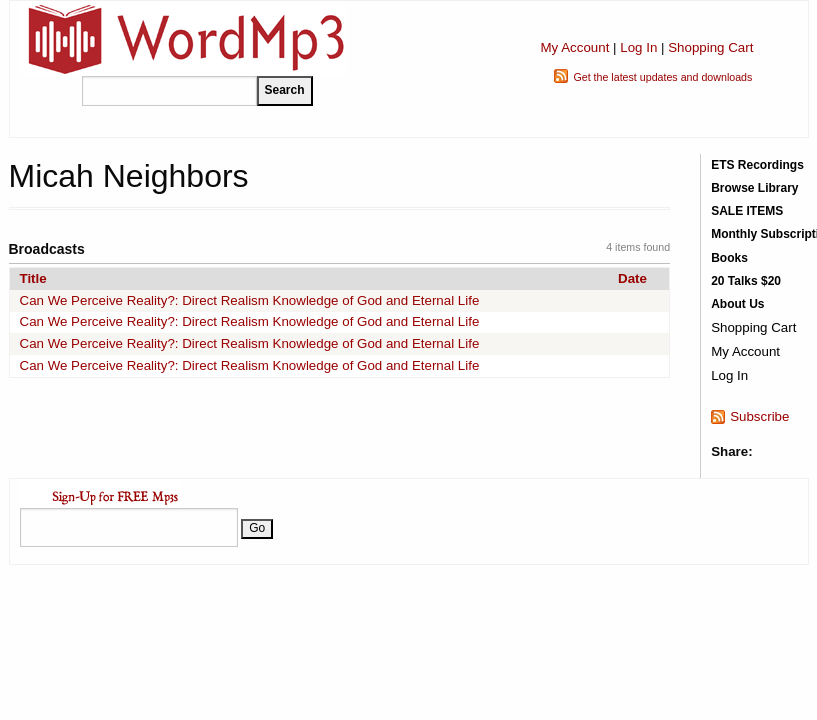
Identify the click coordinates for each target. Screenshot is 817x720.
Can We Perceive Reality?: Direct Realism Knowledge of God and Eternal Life (250, 300)
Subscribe (759, 416)
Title (33, 278)
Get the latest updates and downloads (662, 77)
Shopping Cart (710, 47)
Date (632, 278)
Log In (638, 47)
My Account (574, 47)
